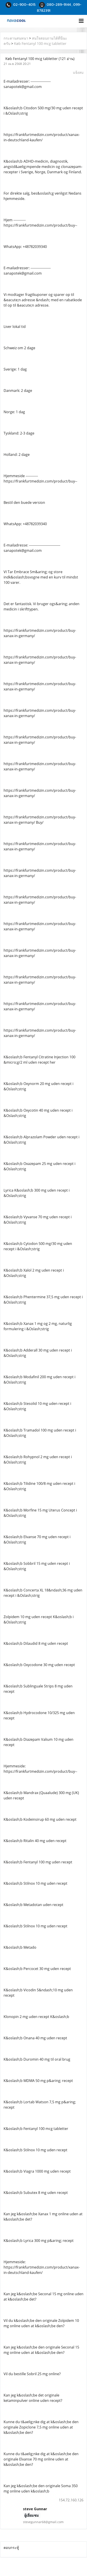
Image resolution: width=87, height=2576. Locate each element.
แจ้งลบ (78, 72)
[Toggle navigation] (81, 21)
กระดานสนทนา (16, 38)
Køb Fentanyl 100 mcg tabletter (40, 43)
